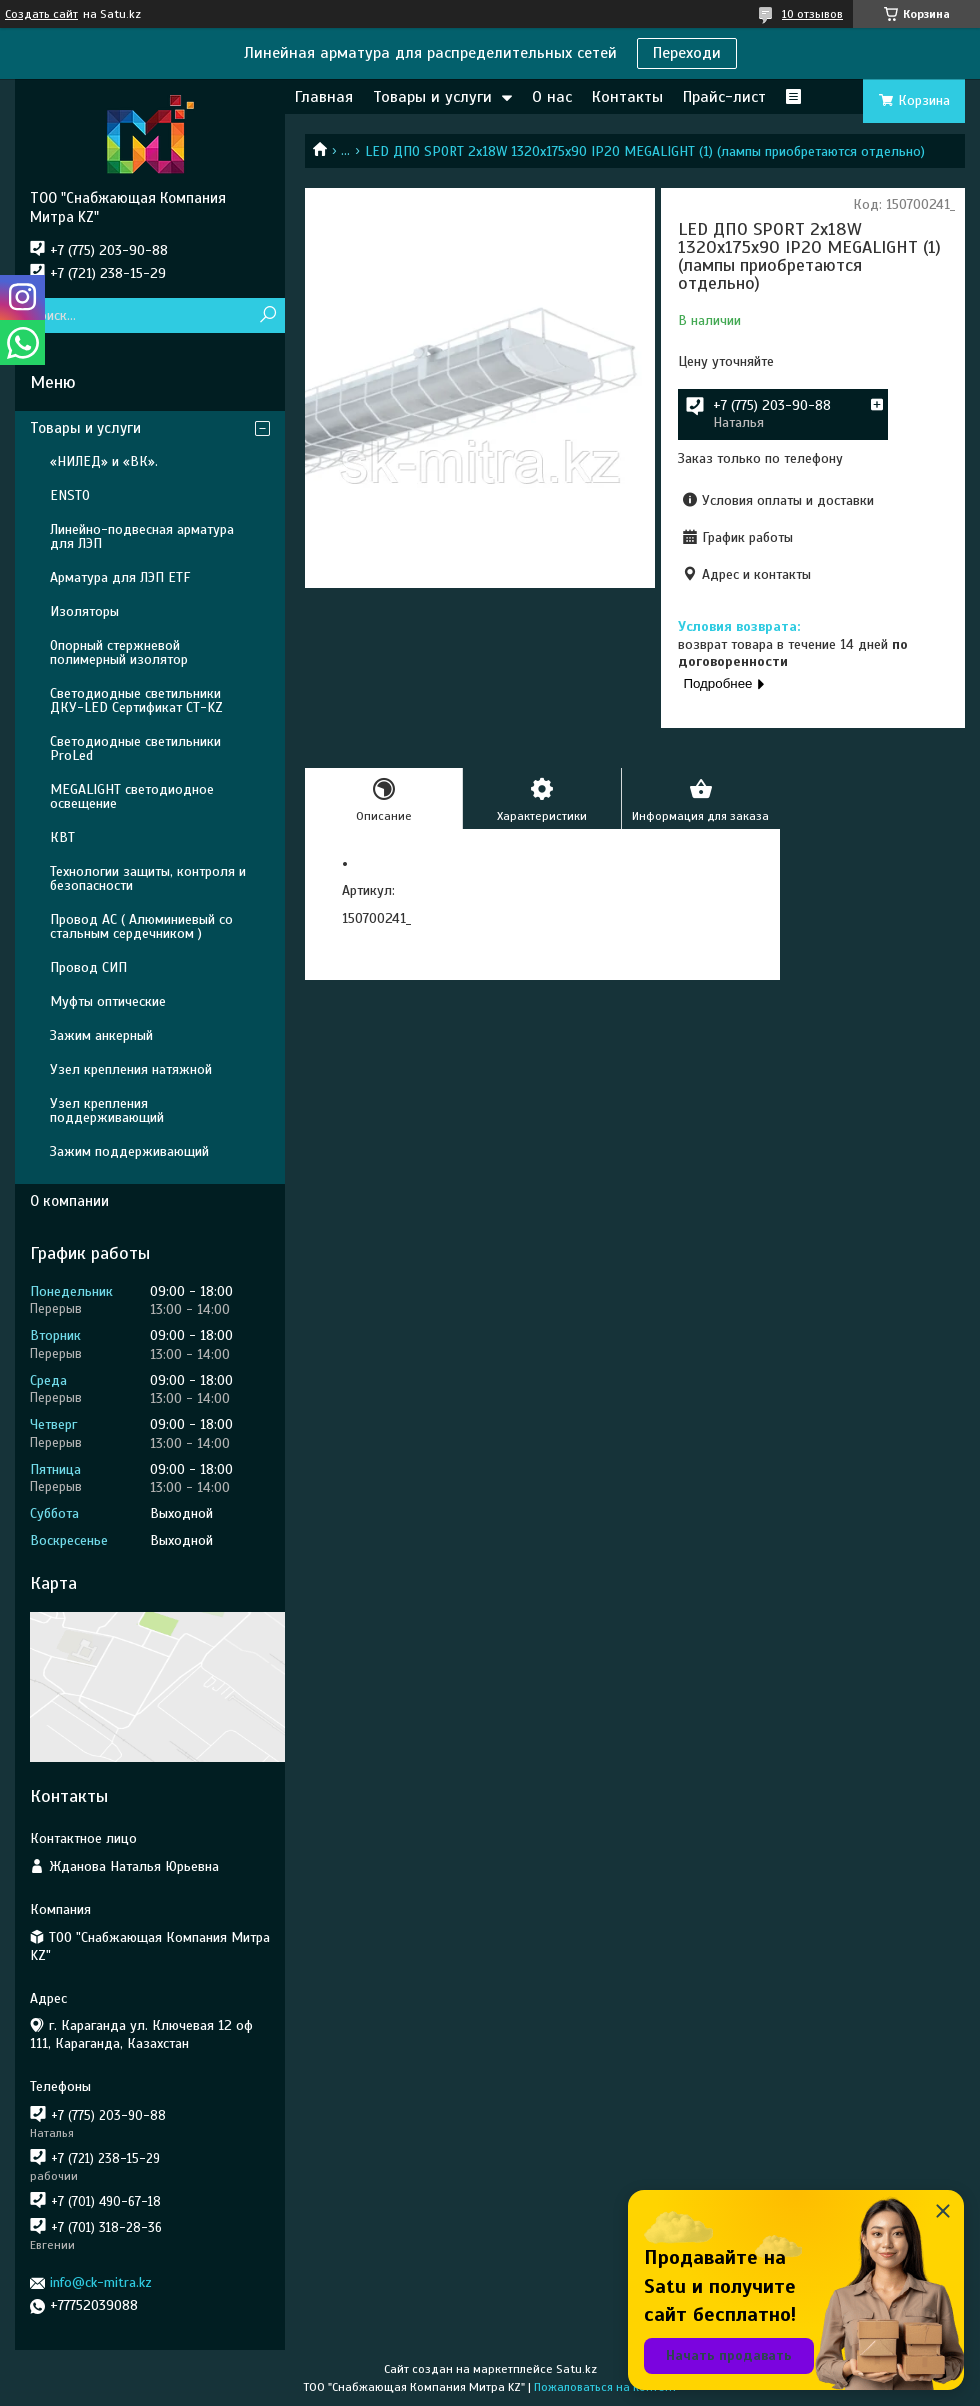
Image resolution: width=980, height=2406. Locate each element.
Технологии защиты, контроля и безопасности (148, 878)
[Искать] (267, 315)
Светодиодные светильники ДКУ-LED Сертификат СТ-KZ (136, 700)
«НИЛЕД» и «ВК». (104, 461)
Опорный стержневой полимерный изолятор (119, 652)
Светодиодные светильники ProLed (135, 748)
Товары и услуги (432, 97)
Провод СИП (88, 967)
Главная (324, 97)
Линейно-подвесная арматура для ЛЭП (142, 536)
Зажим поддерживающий (129, 1151)
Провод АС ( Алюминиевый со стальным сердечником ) (141, 926)
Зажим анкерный (101, 1035)
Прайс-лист (724, 97)
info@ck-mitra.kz (101, 2282)
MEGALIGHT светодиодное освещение (132, 796)
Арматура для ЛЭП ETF (120, 577)
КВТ (62, 837)
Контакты (627, 97)
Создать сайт (41, 14)
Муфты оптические (108, 1001)
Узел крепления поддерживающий (107, 1110)
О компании (69, 1201)
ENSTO (70, 495)
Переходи (687, 53)
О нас (552, 97)
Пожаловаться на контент (605, 2387)
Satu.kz (576, 2369)
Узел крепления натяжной (131, 1069)
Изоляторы (84, 611)
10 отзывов (812, 14)
